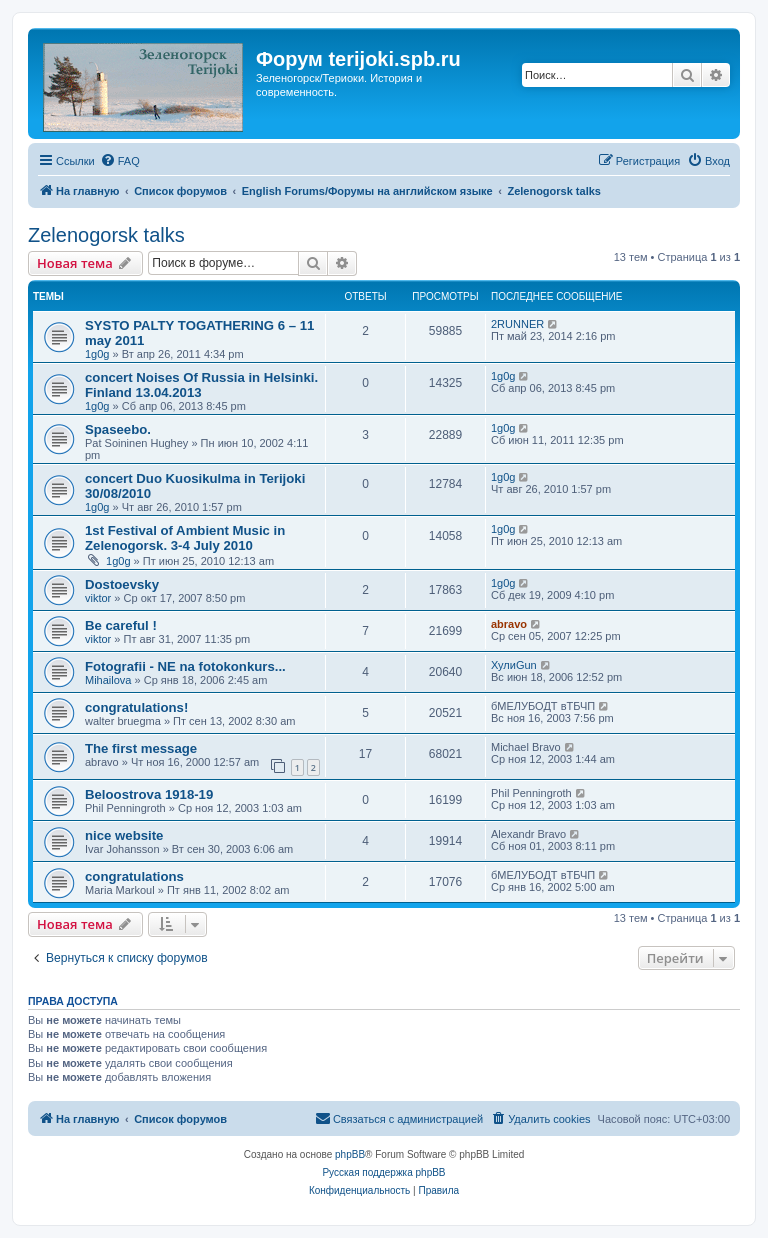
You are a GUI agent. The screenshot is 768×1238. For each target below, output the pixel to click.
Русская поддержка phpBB (383, 1172)
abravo (509, 624)
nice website (124, 835)
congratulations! (136, 707)
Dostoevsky (122, 584)
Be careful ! (121, 625)
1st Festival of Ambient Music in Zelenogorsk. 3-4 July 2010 (185, 538)
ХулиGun (514, 665)
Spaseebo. (118, 429)
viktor (98, 598)
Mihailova (108, 680)
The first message (141, 748)
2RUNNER (517, 324)
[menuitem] (120, 161)
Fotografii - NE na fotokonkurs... (185, 666)
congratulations (134, 876)
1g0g (97, 354)
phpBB (350, 1154)
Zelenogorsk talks (106, 235)
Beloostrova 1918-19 (149, 794)
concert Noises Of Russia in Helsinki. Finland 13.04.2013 (201, 385)
